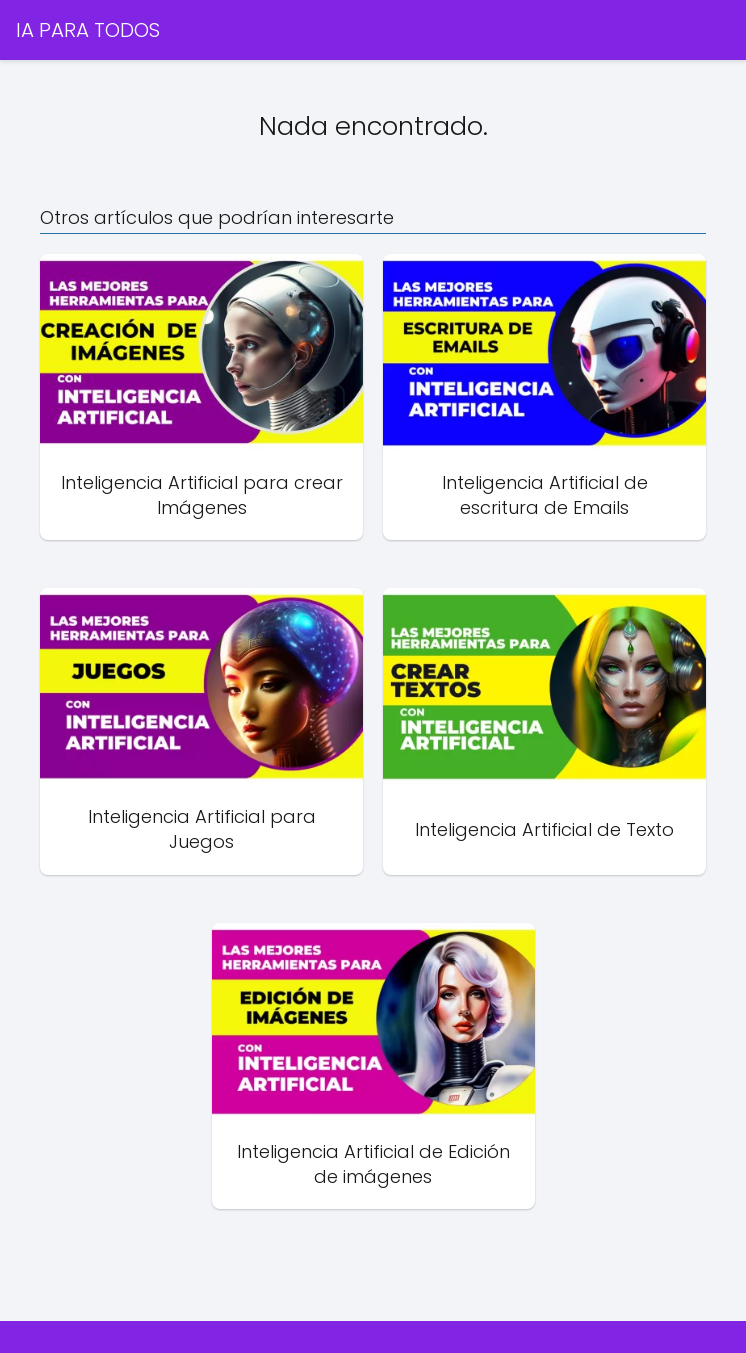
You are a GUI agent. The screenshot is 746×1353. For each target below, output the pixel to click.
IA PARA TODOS (88, 30)
